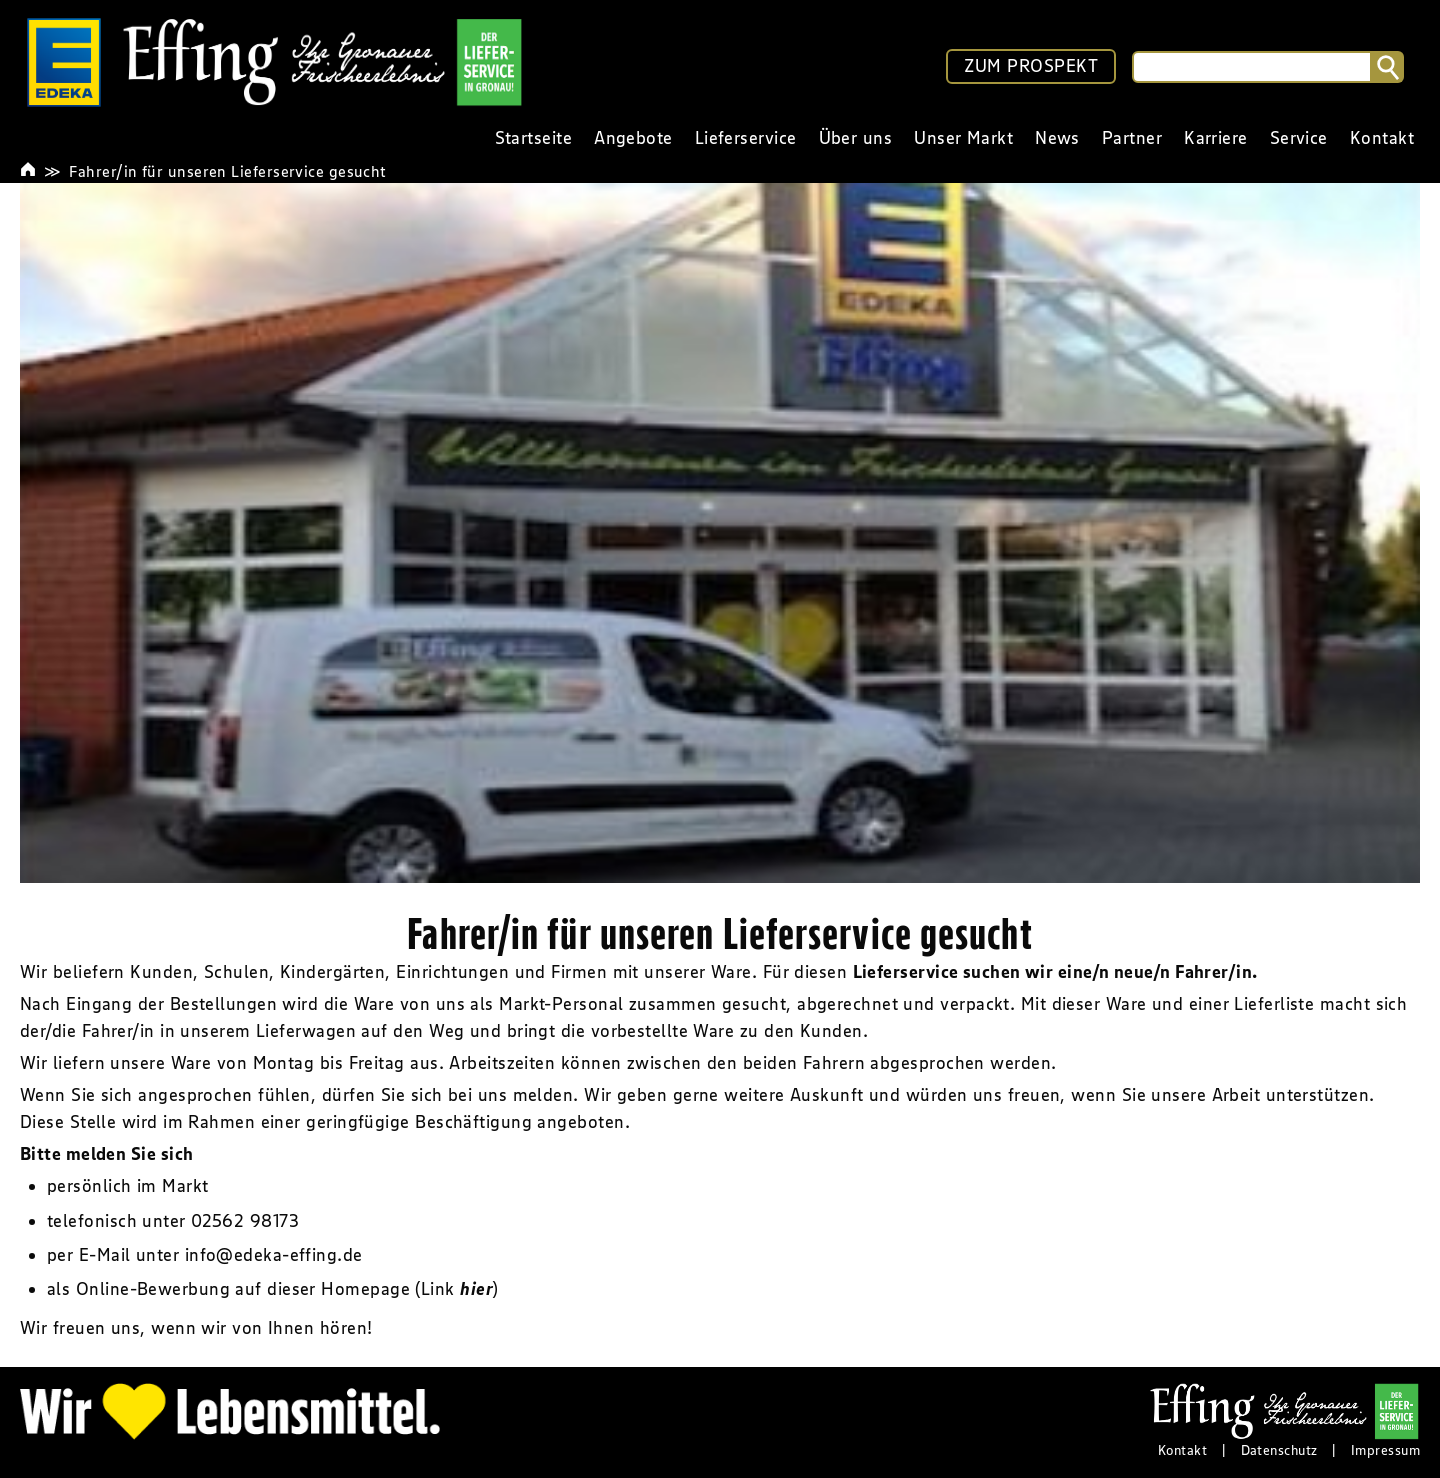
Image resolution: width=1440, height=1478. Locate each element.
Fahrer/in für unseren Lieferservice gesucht (227, 171)
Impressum (1385, 1450)
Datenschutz (1279, 1450)
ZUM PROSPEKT (1031, 66)
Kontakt (1182, 1450)
